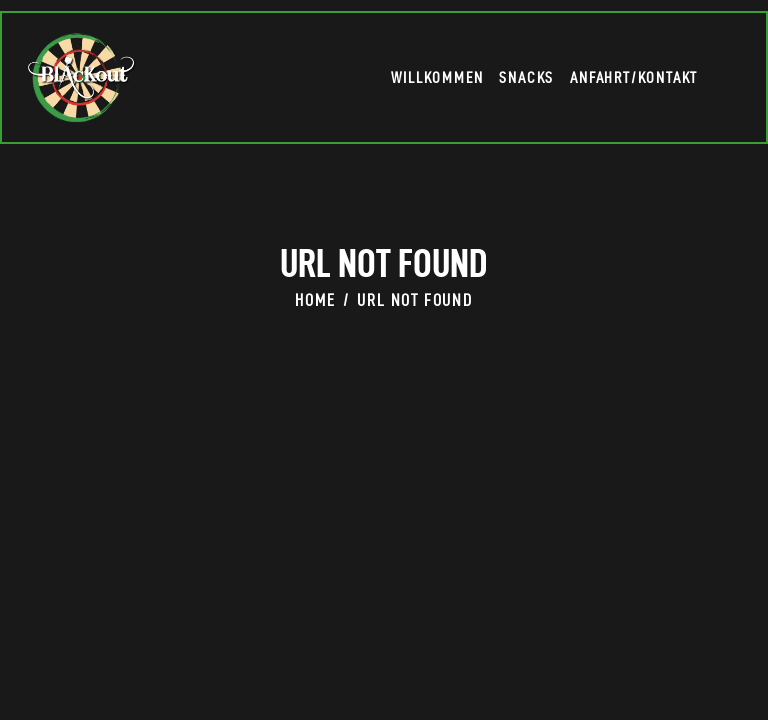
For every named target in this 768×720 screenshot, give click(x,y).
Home (315, 302)
